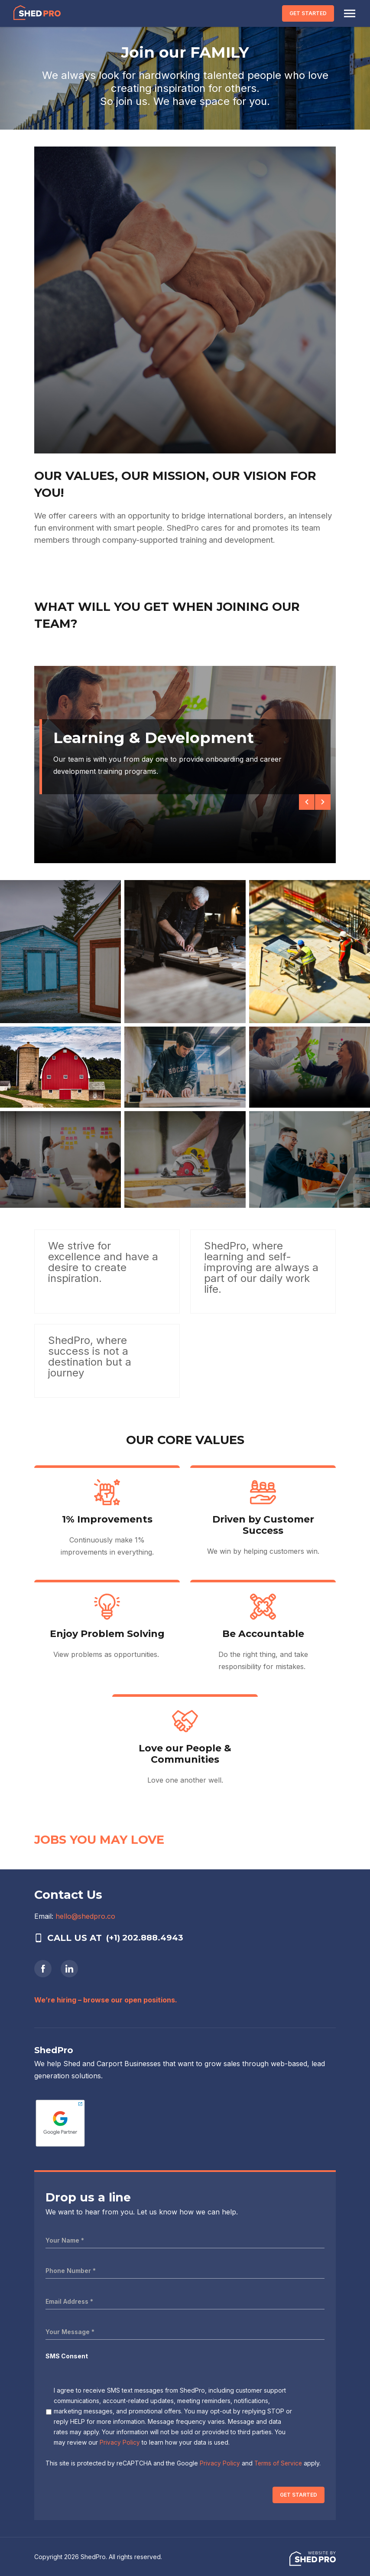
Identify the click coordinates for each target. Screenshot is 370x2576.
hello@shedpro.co (85, 1916)
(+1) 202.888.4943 (147, 1938)
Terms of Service (279, 2462)
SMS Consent (66, 2356)
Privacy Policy (120, 2442)
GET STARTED (306, 13)
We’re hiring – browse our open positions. (105, 2000)
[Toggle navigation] (347, 13)
